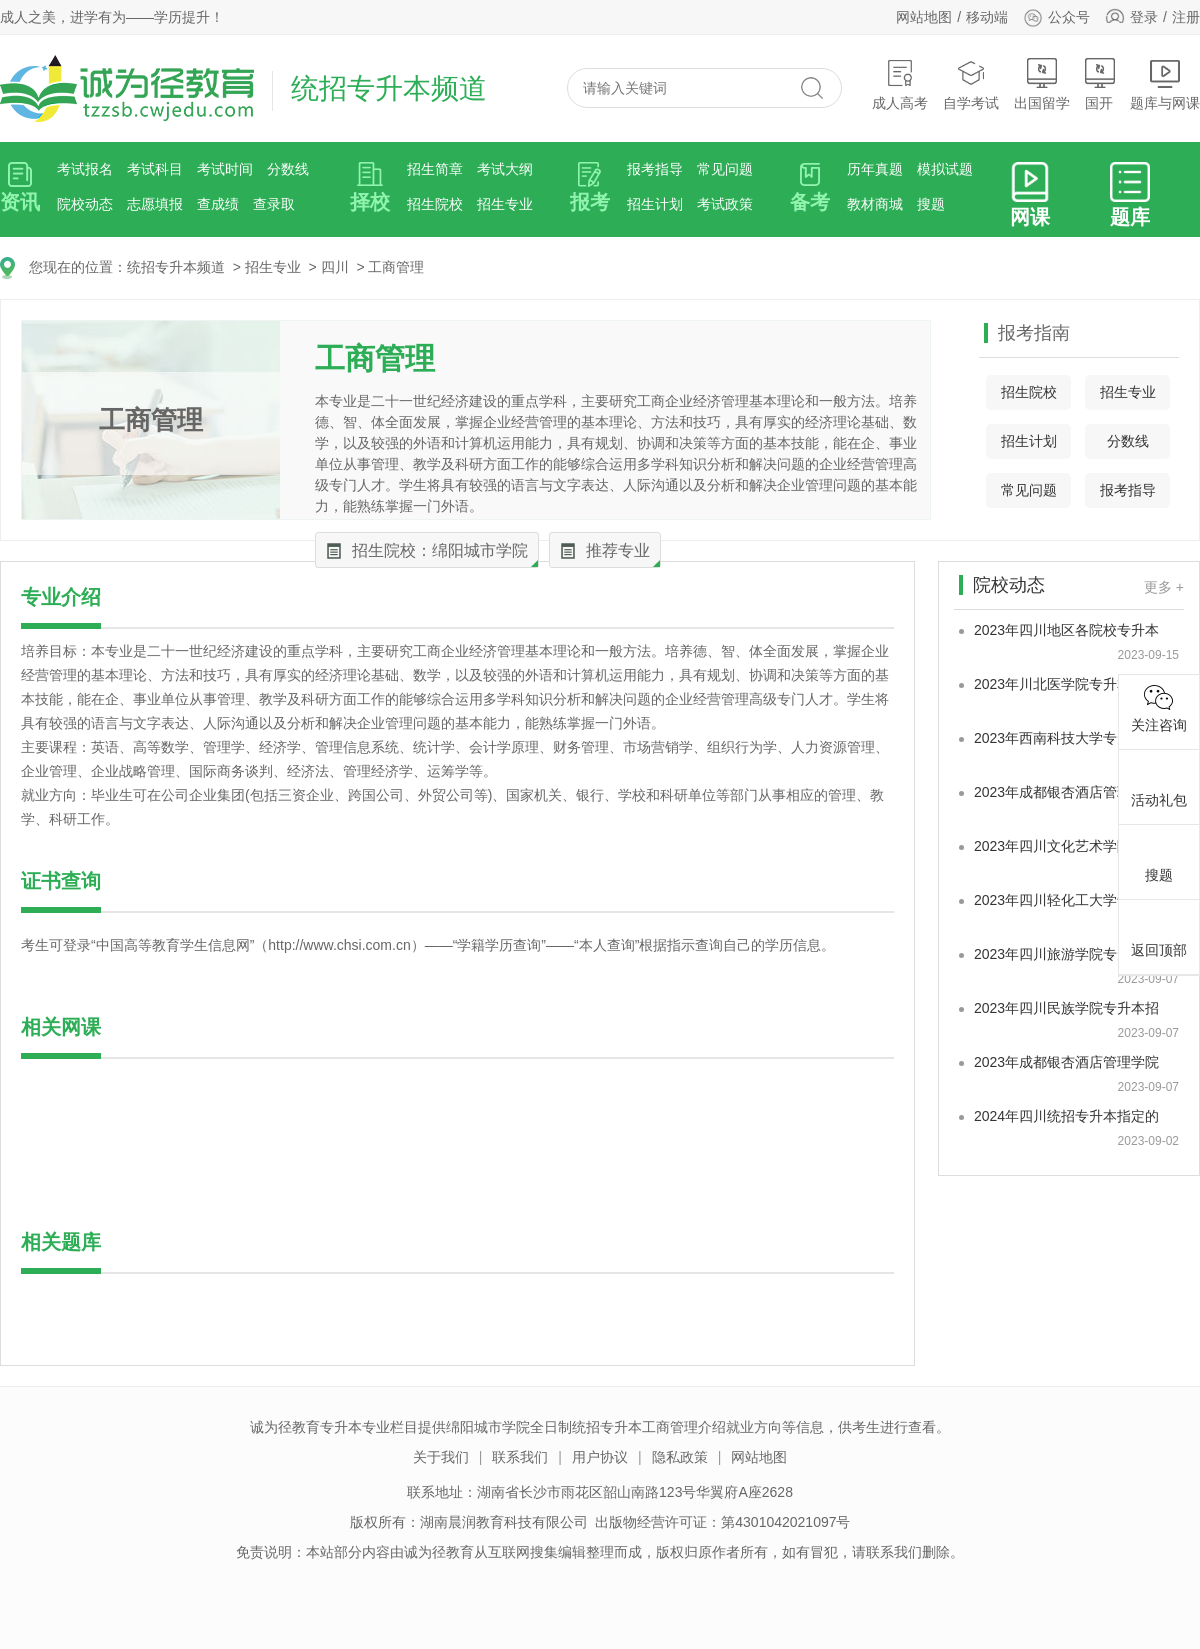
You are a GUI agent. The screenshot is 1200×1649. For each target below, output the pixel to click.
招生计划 (655, 204)
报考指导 (655, 169)
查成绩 (218, 204)
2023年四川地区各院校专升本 (1066, 630)
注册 (1186, 17)
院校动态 (85, 204)
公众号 (1056, 17)
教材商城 (875, 204)
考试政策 (725, 204)
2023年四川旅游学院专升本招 (1066, 954)
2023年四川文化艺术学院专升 (1066, 846)
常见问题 (725, 169)
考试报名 (85, 169)
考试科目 (155, 169)
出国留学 (1042, 84)
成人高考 (900, 84)
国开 (1100, 84)
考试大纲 (505, 169)
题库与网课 (1165, 84)
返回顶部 (1159, 934)
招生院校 (435, 204)
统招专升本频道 (176, 267)
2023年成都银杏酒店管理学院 (1066, 792)
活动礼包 (1159, 784)
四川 (335, 267)
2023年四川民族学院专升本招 (1066, 1008)
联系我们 (520, 1457)
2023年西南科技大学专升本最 (1066, 738)
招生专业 (505, 204)
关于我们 (441, 1457)
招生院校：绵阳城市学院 (440, 550)
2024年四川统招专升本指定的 (1066, 1116)
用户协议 (600, 1457)
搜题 (931, 204)
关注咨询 (1159, 709)
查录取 (274, 204)
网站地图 (924, 17)
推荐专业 (618, 550)
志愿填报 (155, 204)
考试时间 (225, 169)
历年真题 (875, 169)
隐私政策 (680, 1457)
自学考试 (971, 84)
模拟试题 (945, 169)
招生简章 (435, 169)
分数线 (288, 169)
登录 (1144, 17)
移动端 (987, 17)
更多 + (1164, 587)
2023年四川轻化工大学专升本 (1066, 900)
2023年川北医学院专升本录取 (1066, 684)
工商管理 (396, 267)
